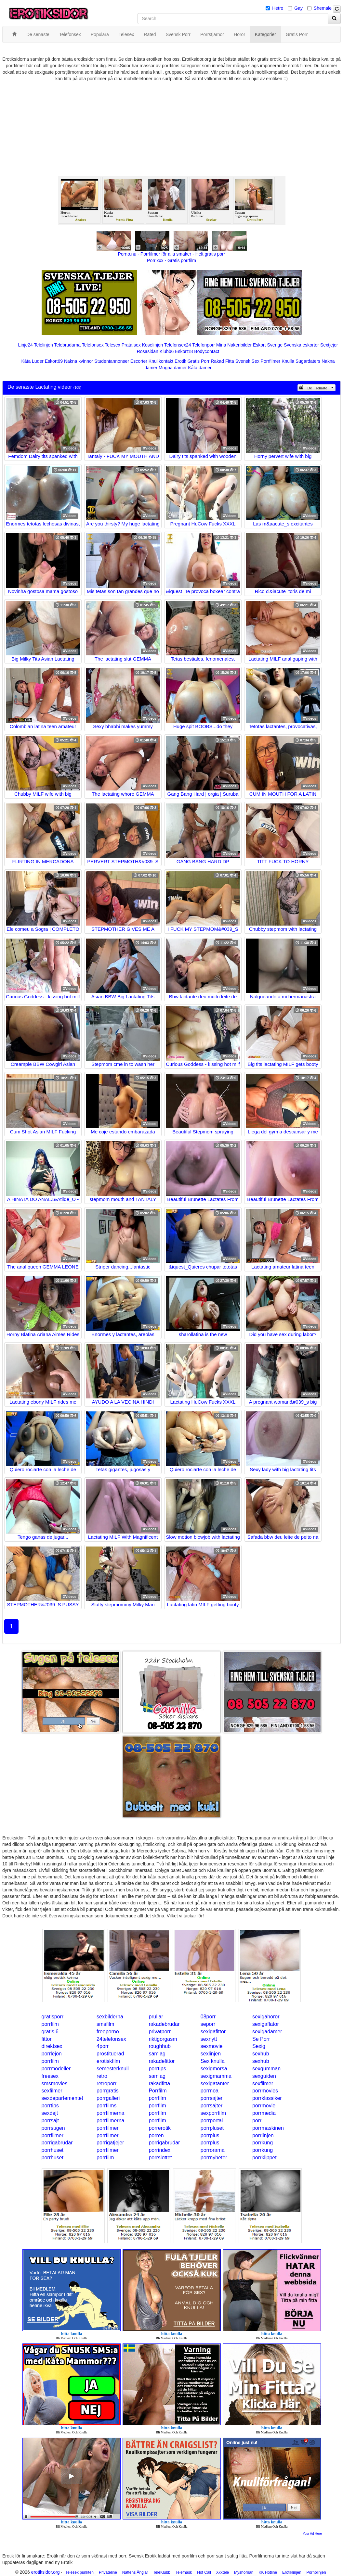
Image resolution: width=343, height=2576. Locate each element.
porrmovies (265, 2090)
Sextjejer (329, 344)
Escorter (138, 361)
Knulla (288, 361)
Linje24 (25, 344)
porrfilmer (108, 2128)
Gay (298, 8)
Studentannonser (111, 361)
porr (256, 2120)
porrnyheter (214, 2157)
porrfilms (106, 2105)
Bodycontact (206, 351)
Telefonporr (203, 344)
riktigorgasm (163, 2039)
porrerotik (160, 2128)
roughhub (160, 2046)
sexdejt (50, 2113)
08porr (208, 2016)
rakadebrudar (164, 2024)
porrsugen (53, 2128)
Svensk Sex (247, 361)
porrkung (262, 2142)
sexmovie (212, 2046)
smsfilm (105, 2024)
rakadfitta (159, 2083)
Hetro (277, 8)
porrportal (212, 2120)
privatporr (160, 2031)
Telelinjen (43, 344)
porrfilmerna (110, 2113)
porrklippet (264, 2157)
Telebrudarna (67, 344)
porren (156, 2135)
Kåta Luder (32, 361)
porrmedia (264, 2113)
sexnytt (209, 2039)
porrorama (213, 2150)
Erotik (180, 361)
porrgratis (108, 2090)
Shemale (323, 8)
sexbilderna (110, 2016)
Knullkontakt (161, 361)
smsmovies (55, 2083)
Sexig (258, 2046)
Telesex (112, 344)
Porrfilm (157, 2090)
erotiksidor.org (45, 2572)
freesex (50, 2076)
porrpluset (212, 2128)
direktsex (52, 2046)
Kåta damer (199, 367)
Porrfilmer (271, 361)
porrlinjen (263, 2135)
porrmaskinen (268, 2128)
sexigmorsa (214, 2068)
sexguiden (264, 2076)
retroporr (106, 2083)
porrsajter (212, 2098)
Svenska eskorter (301, 344)
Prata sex (131, 344)
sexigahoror (266, 2016)
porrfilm (50, 2024)
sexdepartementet (62, 2098)
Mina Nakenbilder (234, 344)
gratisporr (53, 2016)
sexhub (260, 2053)
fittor (47, 2039)
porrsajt (50, 2120)
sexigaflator (265, 2024)
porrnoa (209, 2090)
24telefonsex (111, 2039)
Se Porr (261, 2039)
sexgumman (266, 2068)
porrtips (157, 2068)
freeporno (108, 2031)
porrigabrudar (57, 2142)
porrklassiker (267, 2098)
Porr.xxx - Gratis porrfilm (171, 260)
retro (102, 2076)
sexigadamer (267, 2031)
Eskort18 (184, 351)
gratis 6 (50, 2031)
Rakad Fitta (222, 361)
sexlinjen (211, 2053)
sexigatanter (215, 2083)
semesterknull (113, 2068)
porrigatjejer (110, 2142)
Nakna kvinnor (78, 361)
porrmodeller (56, 2068)
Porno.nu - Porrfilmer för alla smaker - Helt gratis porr (171, 254)
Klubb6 (167, 351)
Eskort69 (54, 361)
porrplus (210, 2135)
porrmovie (263, 2105)
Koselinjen (152, 344)
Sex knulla (213, 2061)
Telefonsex (93, 344)
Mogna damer (173, 367)
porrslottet (160, 2157)
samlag (157, 2053)
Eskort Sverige (268, 344)
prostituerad (110, 2053)
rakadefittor (162, 2061)
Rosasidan (147, 351)
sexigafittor (213, 2031)
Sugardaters (308, 361)
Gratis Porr (199, 361)
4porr (103, 2046)
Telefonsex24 (177, 344)
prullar (156, 2016)
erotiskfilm (108, 2061)
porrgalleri (108, 2098)
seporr (208, 2024)
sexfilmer (262, 2083)
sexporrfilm (213, 2113)
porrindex (159, 2150)
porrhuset (53, 2150)
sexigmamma (216, 2076)
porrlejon (52, 2053)
